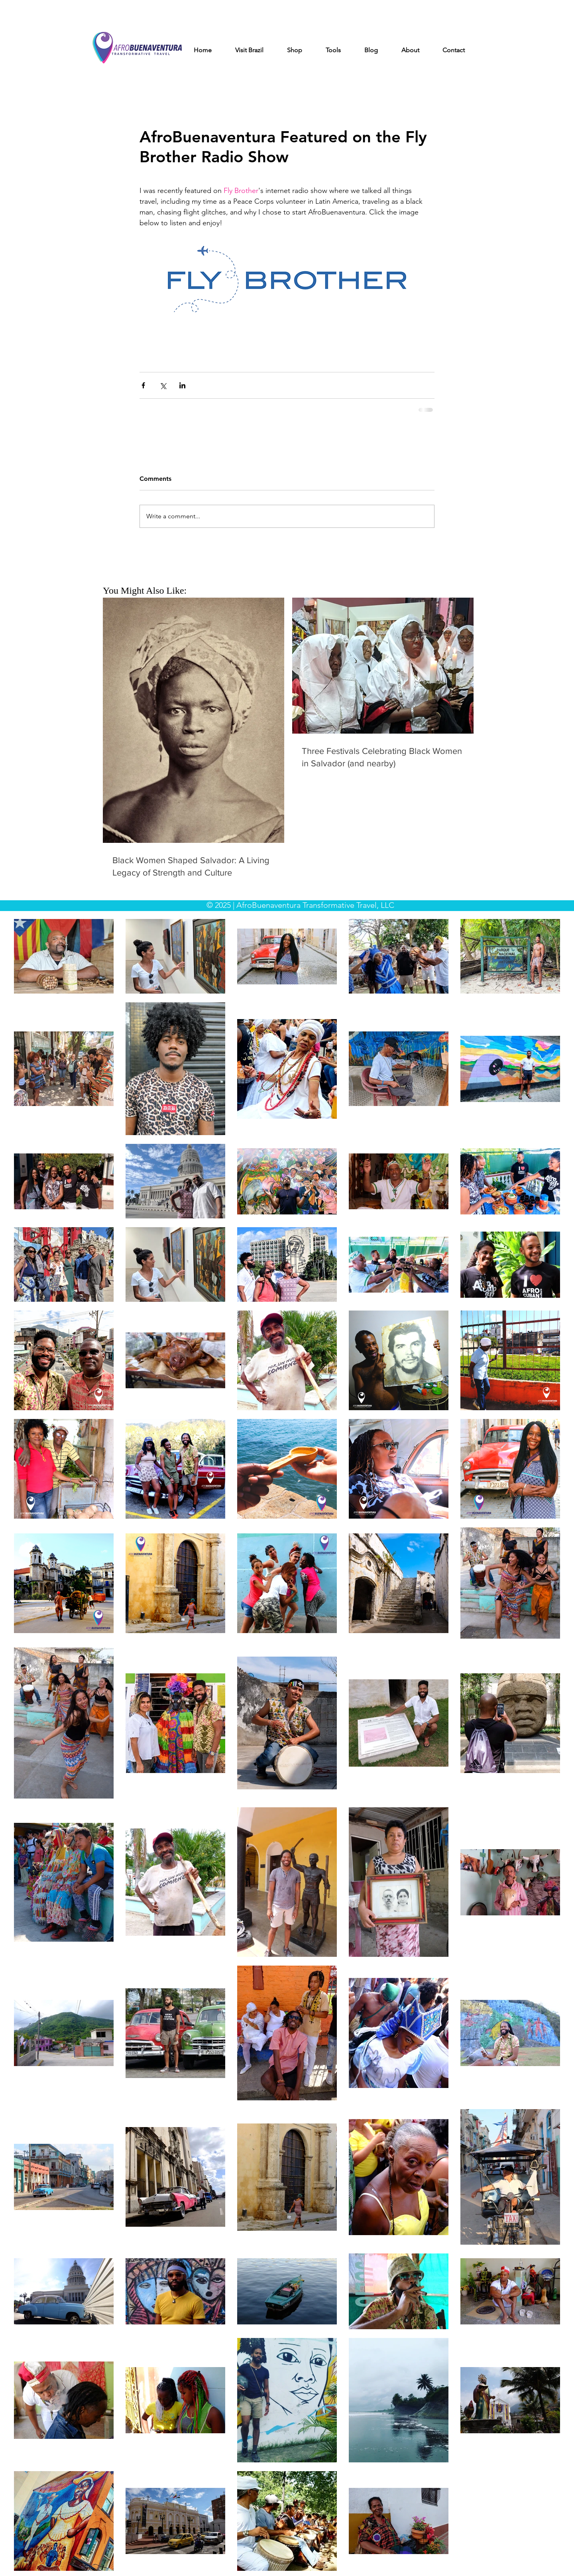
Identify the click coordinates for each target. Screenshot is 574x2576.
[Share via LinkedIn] (182, 385)
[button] (255, 50)
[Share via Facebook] (143, 385)
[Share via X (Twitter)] (163, 385)
